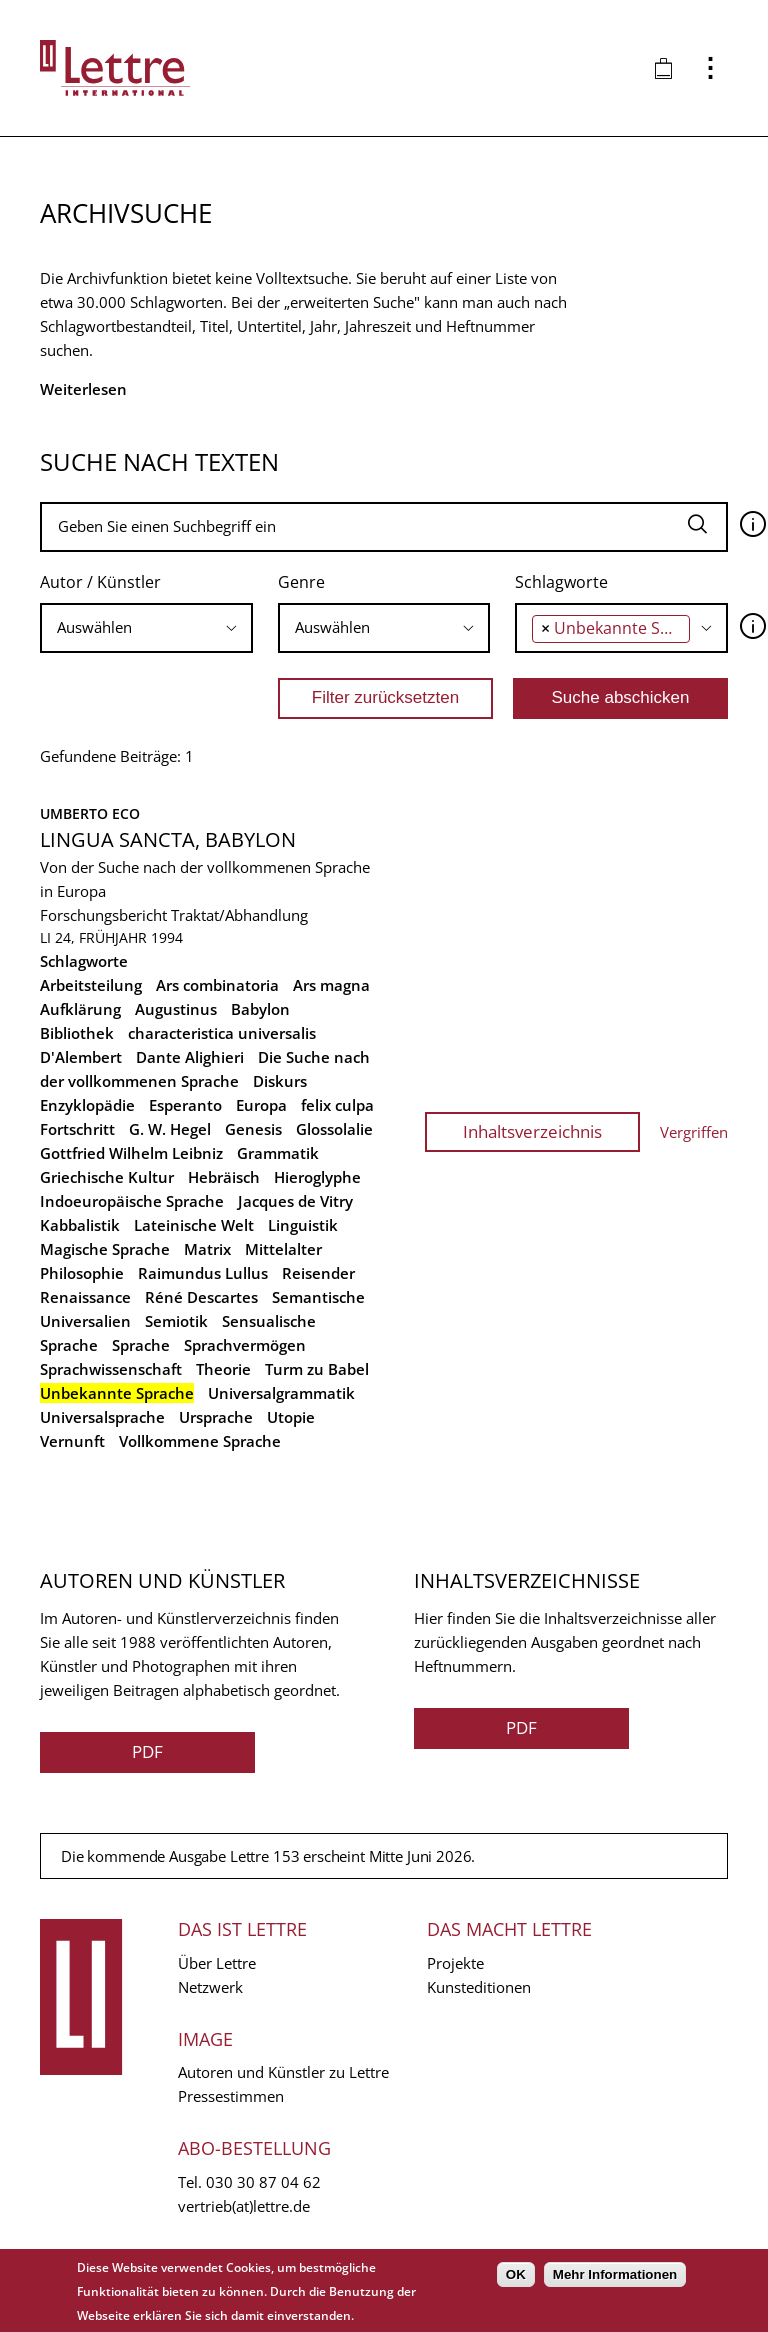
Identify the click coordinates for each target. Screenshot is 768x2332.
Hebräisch (224, 1177)
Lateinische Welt (194, 1225)
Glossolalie (334, 1129)
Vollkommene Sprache (200, 1441)
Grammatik (278, 1153)
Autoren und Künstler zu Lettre (283, 2072)
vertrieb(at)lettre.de (244, 2206)
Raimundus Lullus (203, 1273)
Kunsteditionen (479, 1987)
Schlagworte (561, 582)
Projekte (455, 1963)
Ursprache (216, 1417)
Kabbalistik (80, 1225)
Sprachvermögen (245, 1345)
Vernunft (72, 1441)
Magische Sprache (105, 1249)
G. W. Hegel (170, 1129)
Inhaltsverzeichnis (532, 1131)
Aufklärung (80, 1009)
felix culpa (337, 1105)
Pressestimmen (231, 2096)
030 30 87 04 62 (263, 2182)
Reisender (318, 1273)
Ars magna (331, 985)
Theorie (223, 1369)
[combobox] (146, 628)
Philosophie (82, 1273)
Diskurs (280, 1081)
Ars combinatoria (217, 985)
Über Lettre (217, 1963)
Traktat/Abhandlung (239, 915)
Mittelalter (283, 1249)
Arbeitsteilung (91, 985)
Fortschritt (77, 1129)
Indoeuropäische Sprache (132, 1201)
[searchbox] (146, 627)
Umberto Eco (90, 813)
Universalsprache (102, 1417)
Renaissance (85, 1297)
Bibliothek (77, 1033)
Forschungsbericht (103, 915)
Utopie (291, 1417)
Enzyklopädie (87, 1105)
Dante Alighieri (190, 1057)
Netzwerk (210, 1987)
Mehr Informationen (615, 2274)
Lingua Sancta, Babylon (168, 839)
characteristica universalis (222, 1033)
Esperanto (185, 1105)
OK (516, 2274)
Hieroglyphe (317, 1177)
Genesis (253, 1129)
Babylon (260, 1009)
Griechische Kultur (107, 1177)
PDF (147, 1751)
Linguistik (303, 1225)
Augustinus (176, 1009)
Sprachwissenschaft (111, 1369)
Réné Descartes (201, 1297)
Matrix (207, 1249)
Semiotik (176, 1321)
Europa (261, 1105)
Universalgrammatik (281, 1393)
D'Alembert (81, 1057)
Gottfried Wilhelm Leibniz (131, 1153)
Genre (301, 582)
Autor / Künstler (100, 582)
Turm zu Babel (317, 1369)
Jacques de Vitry (295, 1201)
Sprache (141, 1345)
